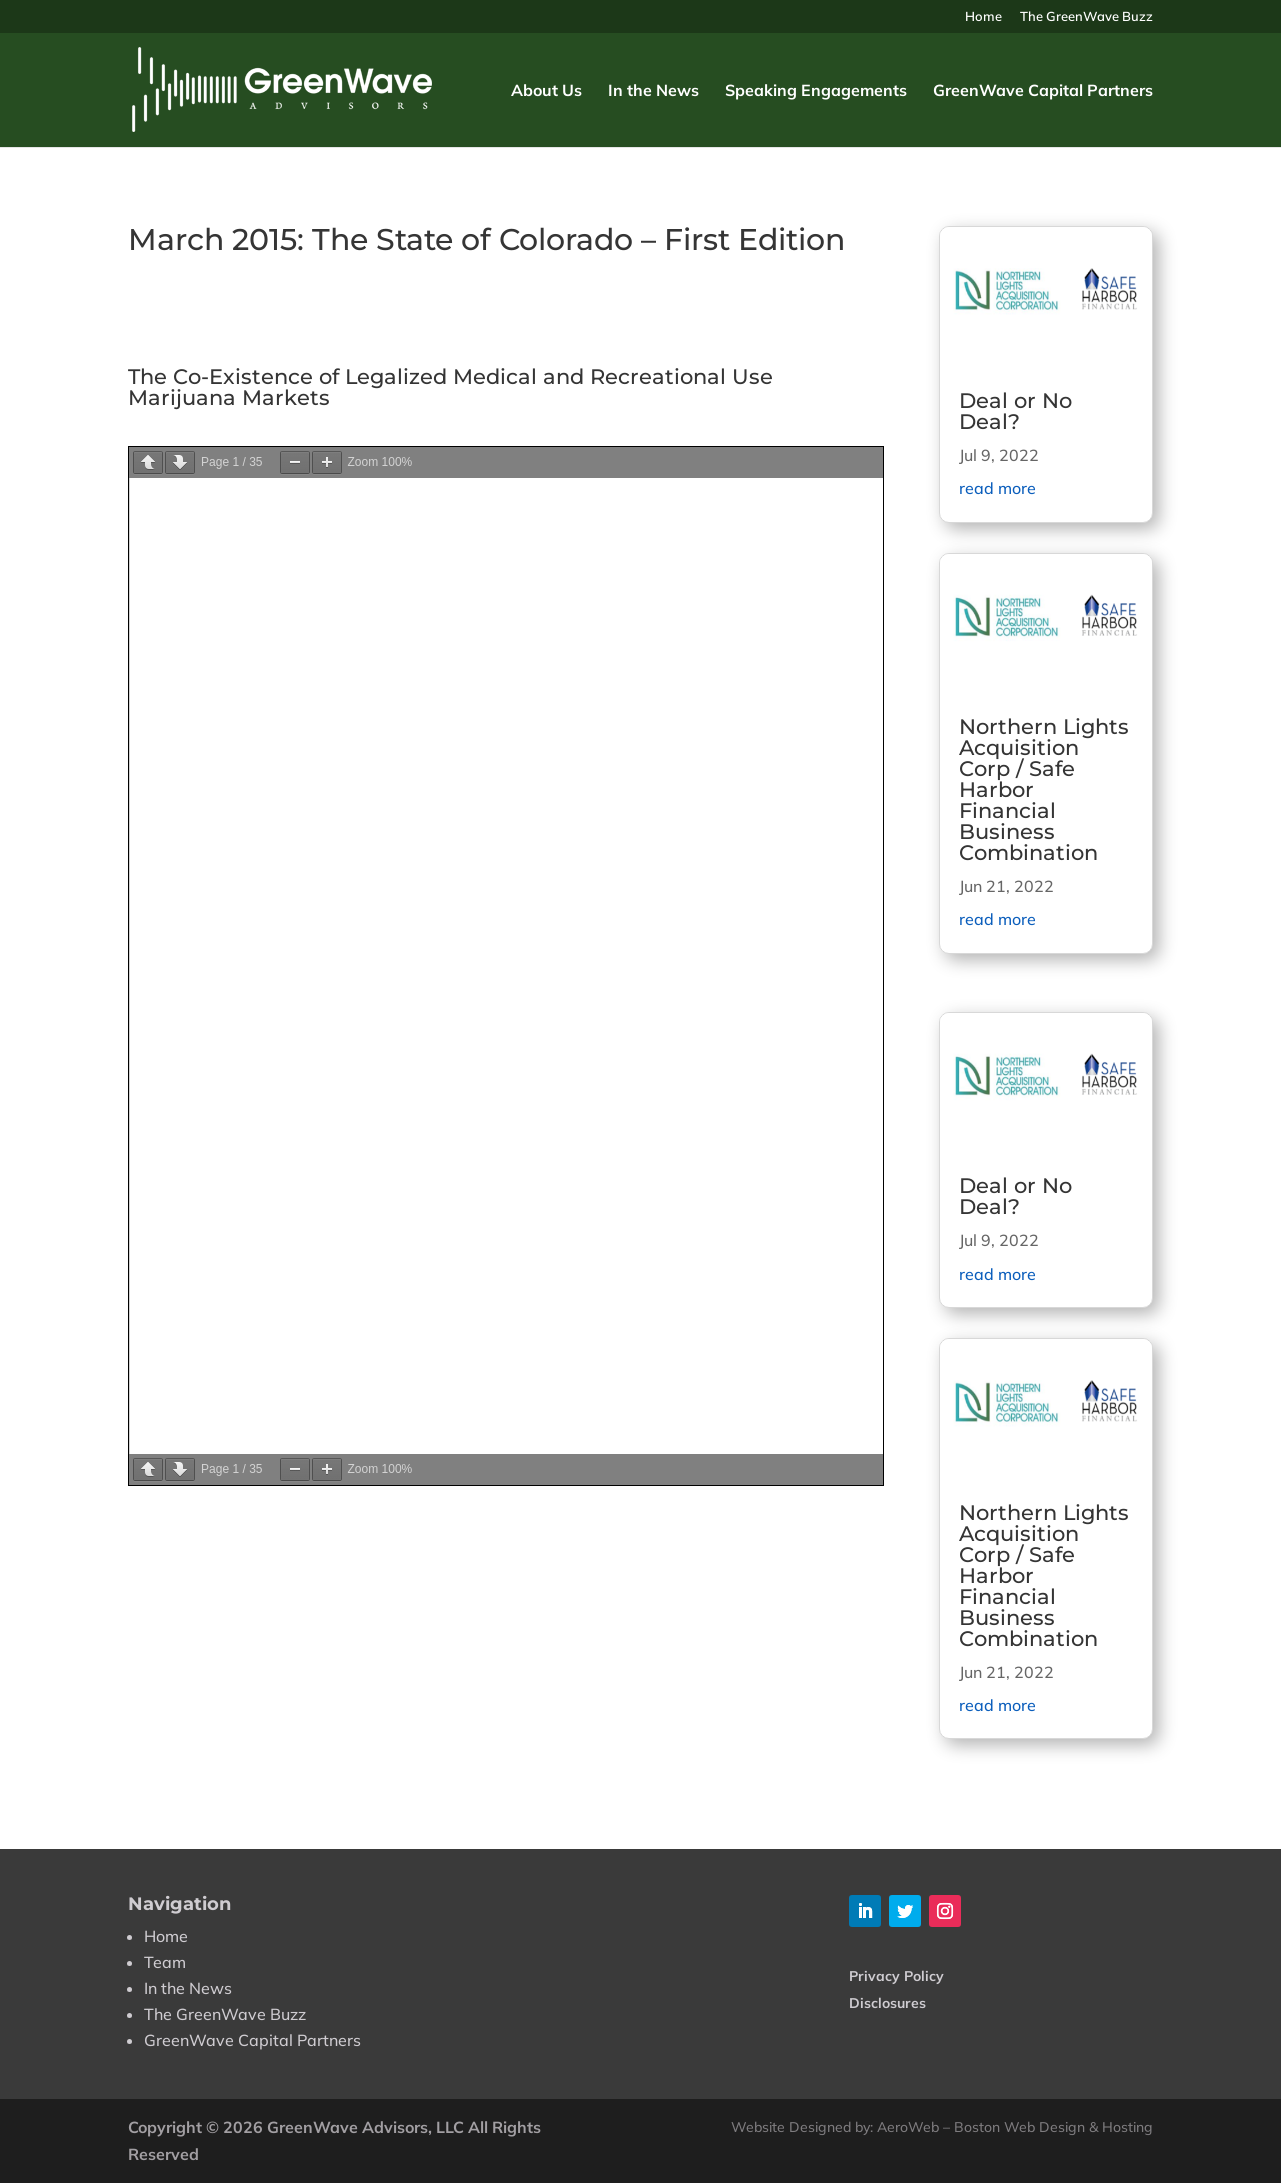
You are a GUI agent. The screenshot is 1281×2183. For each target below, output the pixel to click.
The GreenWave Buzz (1086, 17)
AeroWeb (908, 2127)
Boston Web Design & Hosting (1053, 2127)
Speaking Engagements (816, 91)
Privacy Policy (896, 1976)
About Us (546, 91)
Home (983, 17)
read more (997, 488)
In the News (653, 91)
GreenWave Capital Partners (1043, 91)
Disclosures (887, 2003)
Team (165, 1962)
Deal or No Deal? (1015, 411)
